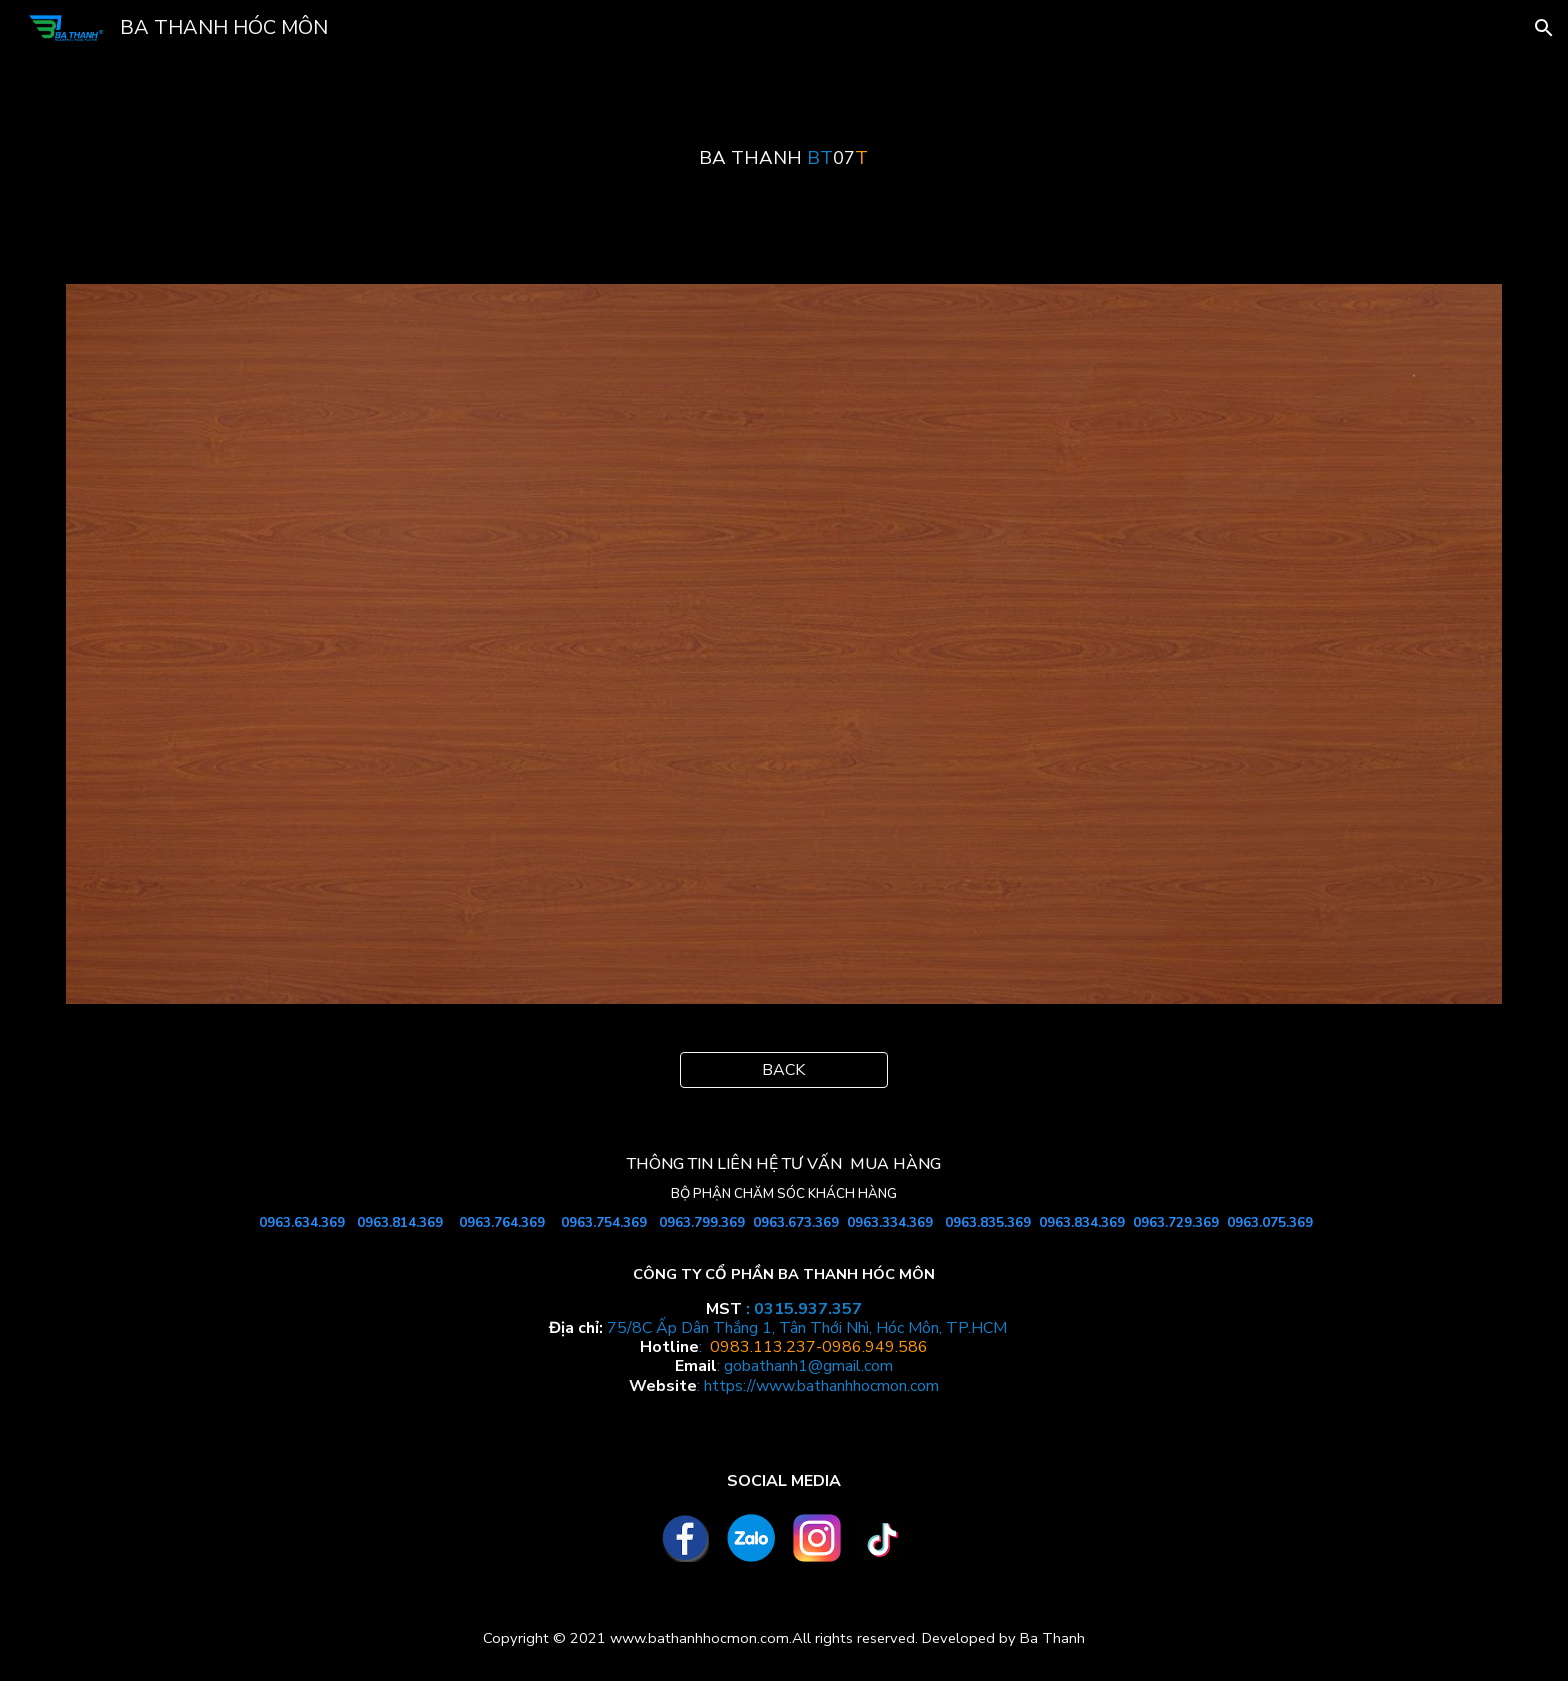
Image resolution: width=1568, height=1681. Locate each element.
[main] (784, 158)
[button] (1544, 28)
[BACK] (784, 1070)
